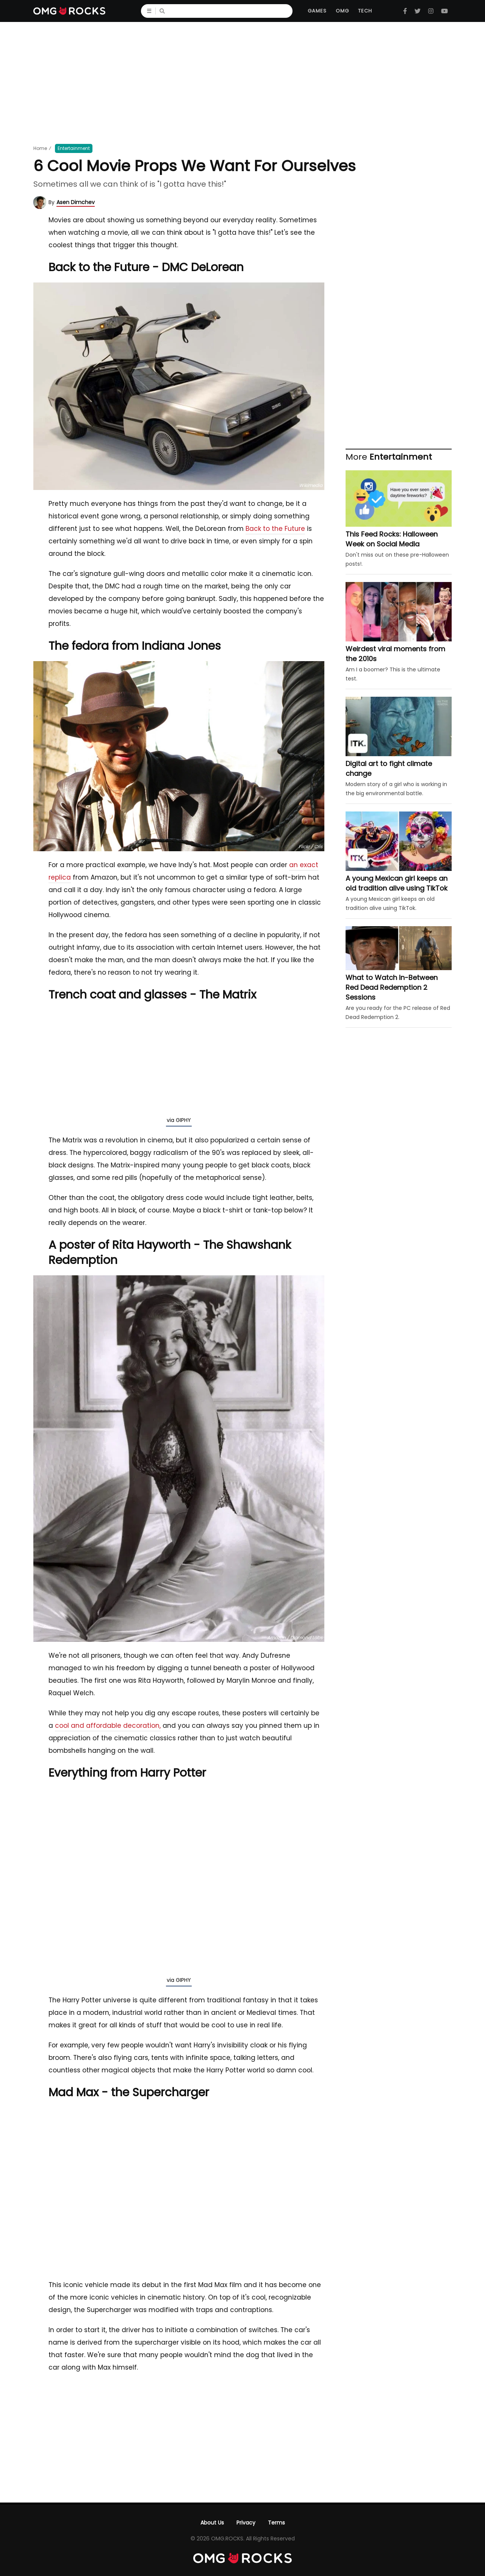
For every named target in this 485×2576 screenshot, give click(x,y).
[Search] (230, 11)
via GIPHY (179, 1120)
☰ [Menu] (151, 11)
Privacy (245, 2522)
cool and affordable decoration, (108, 1725)
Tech (365, 10)
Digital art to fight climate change (389, 768)
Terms (276, 2522)
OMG (342, 10)
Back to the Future (275, 528)
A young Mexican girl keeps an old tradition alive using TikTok (396, 883)
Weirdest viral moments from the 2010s (395, 653)
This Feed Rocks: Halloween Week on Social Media (392, 539)
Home (40, 148)
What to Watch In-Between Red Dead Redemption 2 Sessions (392, 987)
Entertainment (74, 148)
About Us (212, 2522)
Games (317, 10)
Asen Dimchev (75, 202)
